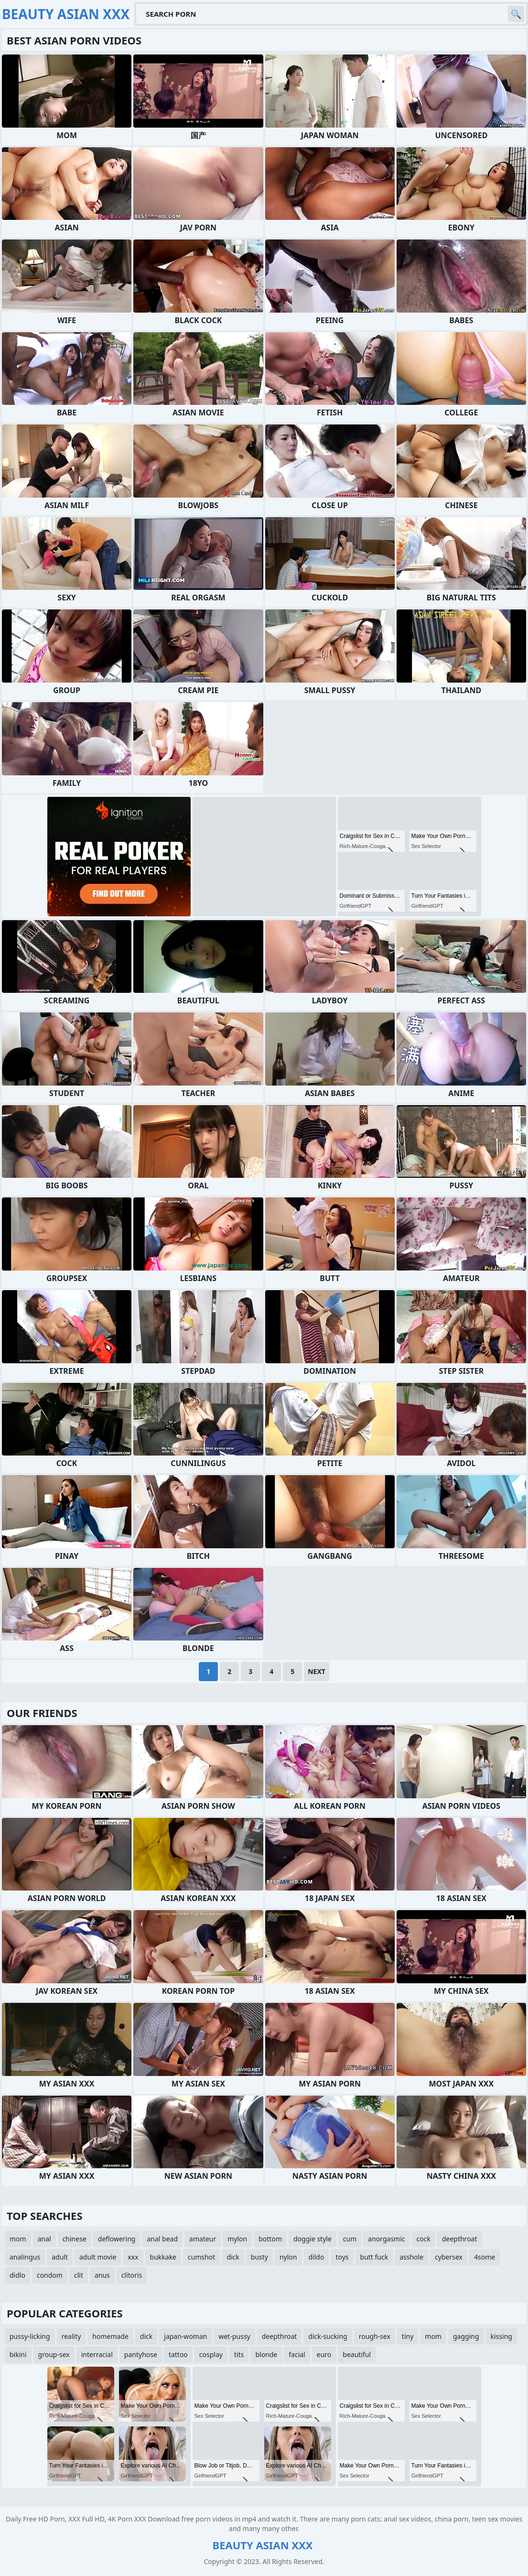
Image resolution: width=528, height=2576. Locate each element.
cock (424, 2238)
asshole (411, 2256)
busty (259, 2256)
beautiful (357, 2354)
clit (78, 2275)
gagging (466, 2336)
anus (102, 2275)
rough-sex (374, 2336)
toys (341, 2256)
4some (484, 2256)
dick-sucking (327, 2336)
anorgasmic (386, 2238)
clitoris (131, 2275)
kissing (501, 2336)
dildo (316, 2256)
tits (239, 2354)
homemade (110, 2336)
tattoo (178, 2354)
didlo (17, 2275)
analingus (25, 2256)
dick (232, 2256)
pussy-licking (30, 2336)
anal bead (162, 2238)
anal (44, 2238)
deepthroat (459, 2238)
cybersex (449, 2256)
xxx (133, 2256)
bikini (18, 2354)
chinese (74, 2238)
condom (50, 2275)
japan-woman (185, 2336)
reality (71, 2336)
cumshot (201, 2256)
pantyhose (140, 2354)
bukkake (163, 2256)
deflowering (117, 2238)
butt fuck (374, 2256)
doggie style (312, 2238)
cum (349, 2238)
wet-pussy (234, 2336)
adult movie (97, 2256)
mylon (237, 2238)
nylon (288, 2256)
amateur (202, 2238)
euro (324, 2354)
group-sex (54, 2354)
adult (60, 2256)
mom (18, 2238)
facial (297, 2354)
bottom (270, 2238)
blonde (266, 2354)
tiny (407, 2336)
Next (316, 1671)
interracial (97, 2354)
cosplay (211, 2354)
